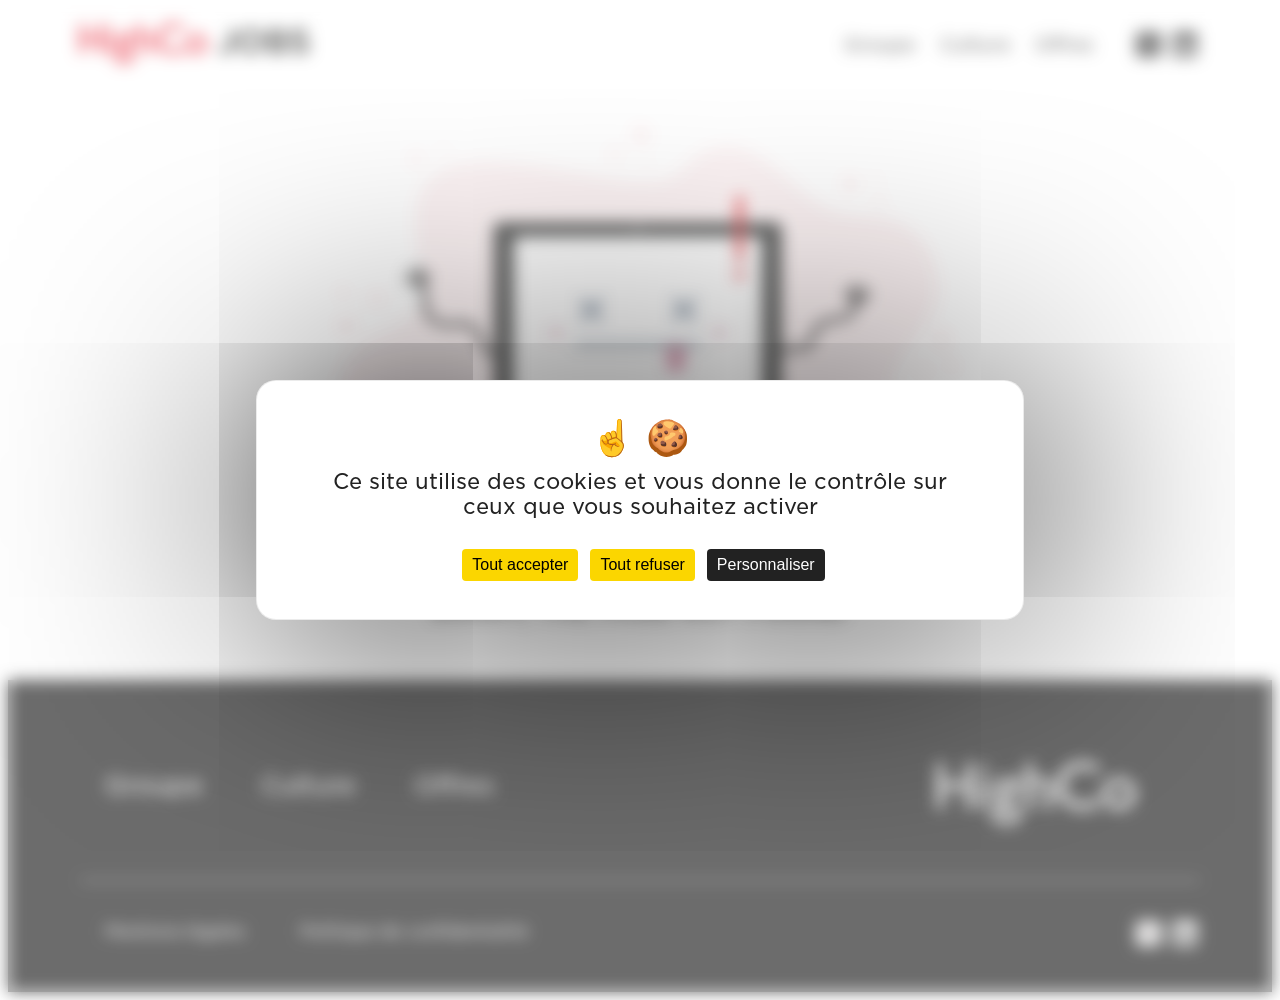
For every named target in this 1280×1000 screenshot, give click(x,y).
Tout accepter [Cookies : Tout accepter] (520, 564)
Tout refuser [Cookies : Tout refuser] (642, 564)
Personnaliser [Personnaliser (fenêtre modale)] (766, 564)
